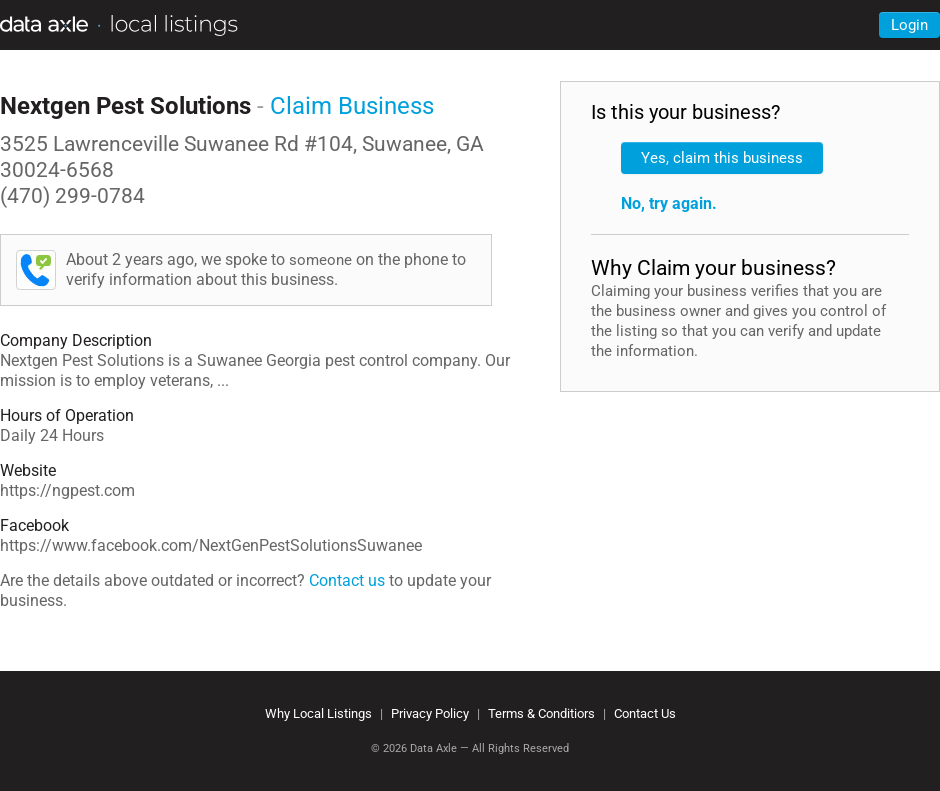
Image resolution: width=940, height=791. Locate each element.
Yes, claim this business (722, 158)
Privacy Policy (430, 713)
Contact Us (645, 713)
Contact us (347, 580)
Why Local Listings (318, 713)
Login (909, 25)
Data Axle (433, 748)
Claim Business (352, 106)
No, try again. (669, 203)
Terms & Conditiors (541, 713)
